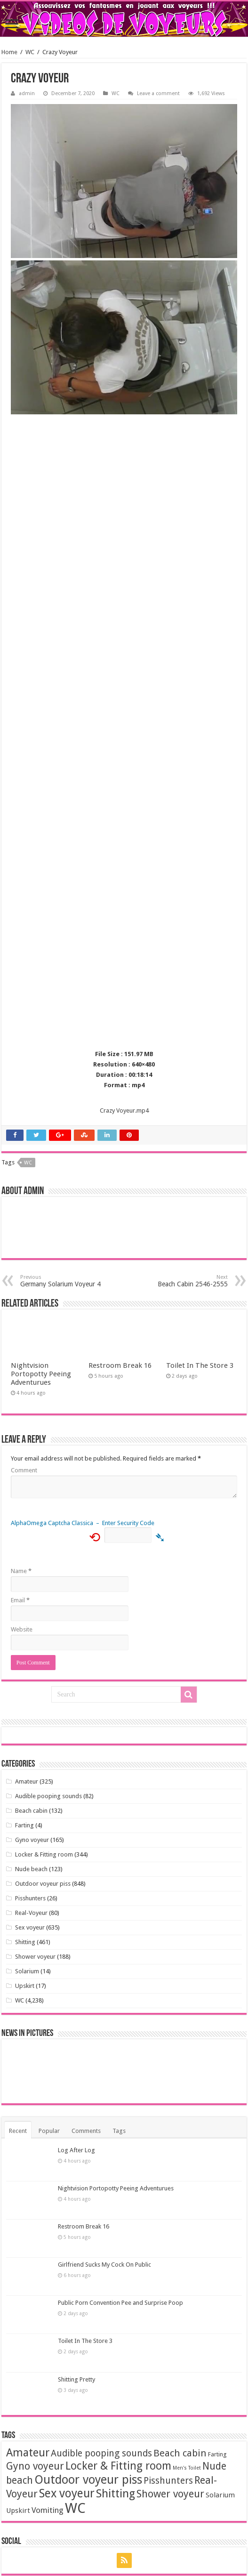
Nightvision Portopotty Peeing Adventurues (41, 1374)
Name (21, 1571)
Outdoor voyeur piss (43, 1883)
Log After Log (76, 2150)
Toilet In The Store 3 (199, 1365)
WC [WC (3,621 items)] (75, 2508)
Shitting (25, 1942)
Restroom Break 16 (120, 1365)
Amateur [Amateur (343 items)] (27, 2452)
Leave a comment (158, 93)
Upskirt (24, 1985)
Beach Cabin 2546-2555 (179, 1281)
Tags (119, 2130)
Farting (24, 1825)
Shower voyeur (35, 1956)
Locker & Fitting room (44, 1854)
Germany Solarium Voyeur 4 (68, 1281)
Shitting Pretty (76, 2379)
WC (29, 52)
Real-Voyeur (31, 1912)
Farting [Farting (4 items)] (217, 2454)
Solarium (27, 1971)
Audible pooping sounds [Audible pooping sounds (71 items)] (101, 2453)
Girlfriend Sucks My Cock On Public (104, 2264)
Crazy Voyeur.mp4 (124, 1110)
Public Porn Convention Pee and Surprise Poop (120, 2302)
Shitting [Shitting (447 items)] (115, 2493)
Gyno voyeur (32, 1839)
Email (20, 1600)
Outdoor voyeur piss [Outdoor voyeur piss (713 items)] (88, 2479)
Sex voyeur (30, 1927)
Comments (86, 2130)
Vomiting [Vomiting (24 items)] (48, 2510)
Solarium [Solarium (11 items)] (220, 2495)
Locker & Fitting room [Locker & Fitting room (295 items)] (118, 2465)
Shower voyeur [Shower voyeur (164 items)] (170, 2494)
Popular (49, 2130)
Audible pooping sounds (48, 1796)
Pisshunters (30, 1898)
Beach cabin (31, 1810)
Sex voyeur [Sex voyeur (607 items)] (67, 2493)
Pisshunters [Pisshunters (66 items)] (168, 2480)
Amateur (26, 1781)
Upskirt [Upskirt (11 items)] (18, 2510)
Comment (24, 1470)
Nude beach (31, 1869)
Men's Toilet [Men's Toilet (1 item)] (187, 2468)
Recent (18, 2130)
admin (27, 93)
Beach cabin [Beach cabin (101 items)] (180, 2453)
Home (9, 52)
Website (21, 1629)
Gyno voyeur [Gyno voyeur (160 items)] (35, 2466)
